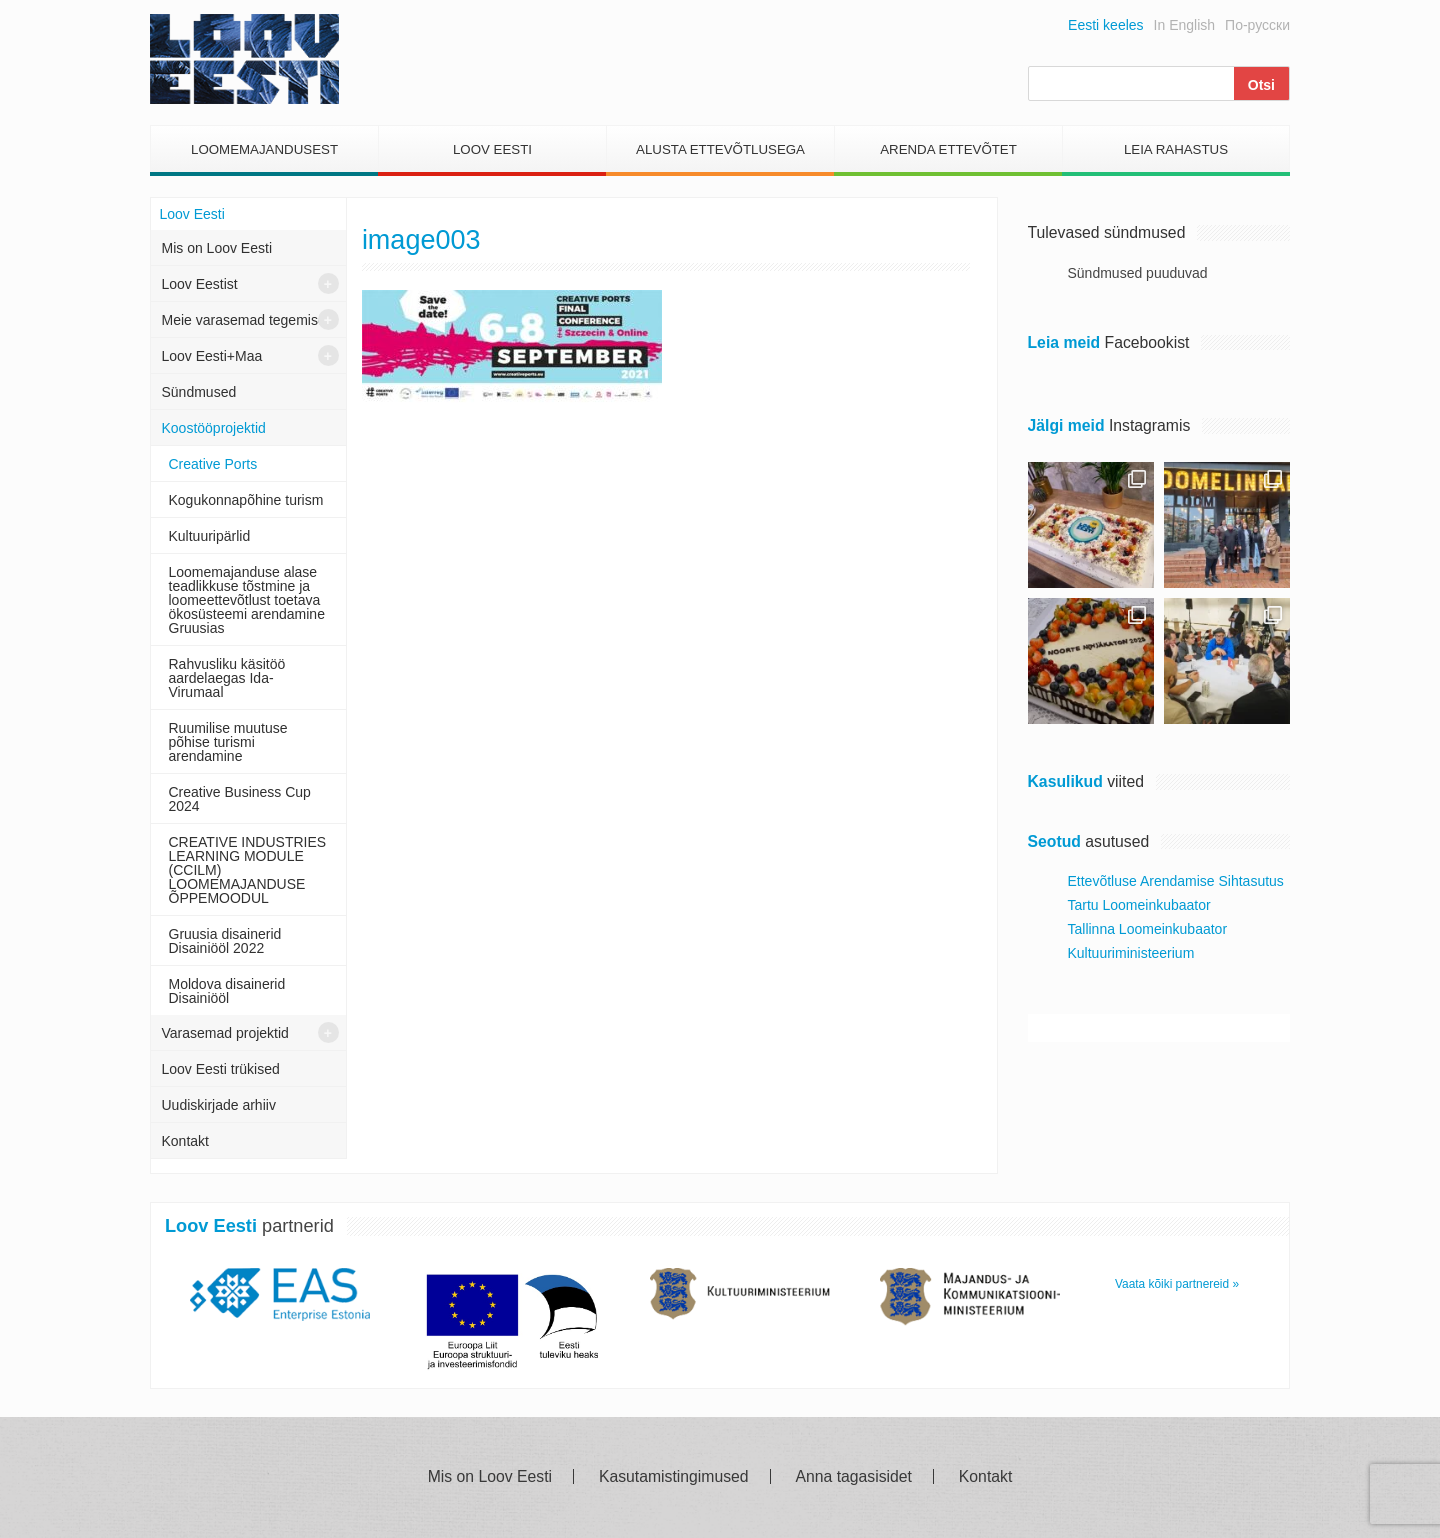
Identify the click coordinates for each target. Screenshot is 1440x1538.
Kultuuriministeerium (1131, 953)
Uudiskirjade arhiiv (219, 1105)
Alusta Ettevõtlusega (720, 149)
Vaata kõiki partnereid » (1177, 1284)
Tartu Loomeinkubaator (1139, 905)
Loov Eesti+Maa (212, 356)
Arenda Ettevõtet (948, 149)
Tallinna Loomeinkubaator (1148, 929)
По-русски (1257, 25)
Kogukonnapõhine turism (246, 500)
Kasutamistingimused (674, 1477)
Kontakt (185, 1141)
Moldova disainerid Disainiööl (227, 991)
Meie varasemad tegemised (248, 320)
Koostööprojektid (214, 428)
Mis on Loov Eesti (217, 248)
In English (1184, 25)
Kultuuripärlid (210, 536)
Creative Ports (213, 464)
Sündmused (199, 392)
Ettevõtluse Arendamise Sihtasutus (1176, 881)
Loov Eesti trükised (221, 1069)
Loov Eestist (200, 284)
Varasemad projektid (225, 1033)
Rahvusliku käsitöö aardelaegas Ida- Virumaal (227, 678)
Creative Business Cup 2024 (240, 799)
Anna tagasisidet (854, 1477)
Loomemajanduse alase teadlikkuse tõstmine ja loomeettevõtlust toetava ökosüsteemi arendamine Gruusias (247, 600)
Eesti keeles (1105, 25)
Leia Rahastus (1176, 149)
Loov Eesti (492, 149)
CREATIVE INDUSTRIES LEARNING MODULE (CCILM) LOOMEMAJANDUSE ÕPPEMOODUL (248, 870)
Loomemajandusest (264, 149)
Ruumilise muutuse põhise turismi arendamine (228, 742)
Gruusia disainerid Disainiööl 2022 (225, 941)
